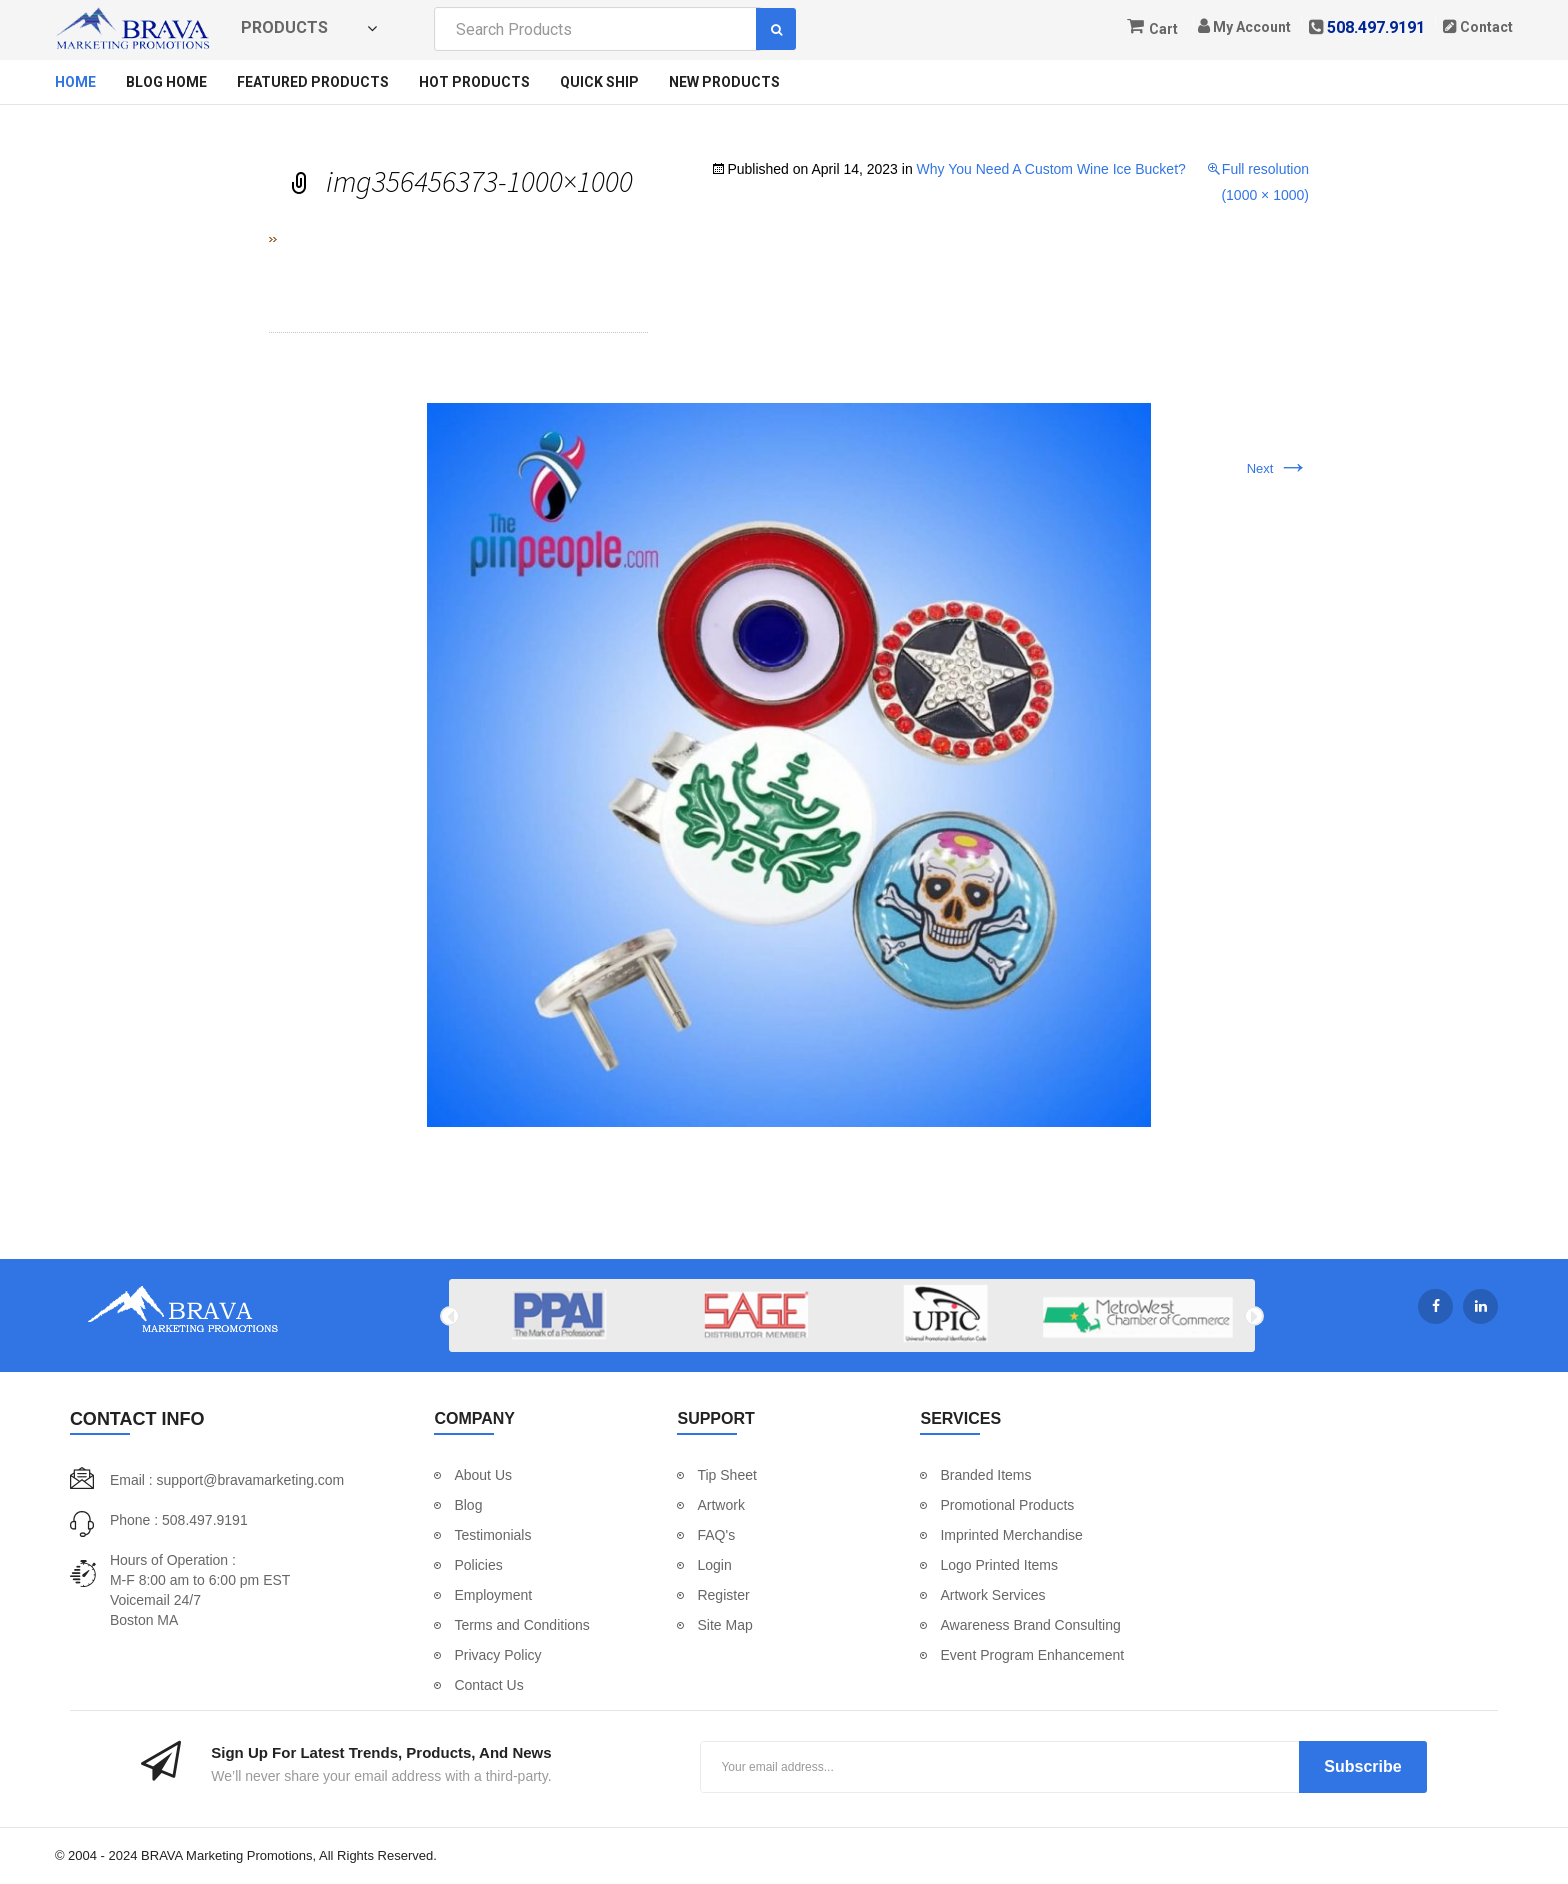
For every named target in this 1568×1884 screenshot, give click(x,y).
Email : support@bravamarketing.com (227, 1480)
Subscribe (1362, 1766)
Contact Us (488, 1685)
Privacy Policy (497, 1655)
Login (714, 1565)
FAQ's (716, 1535)
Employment (493, 1595)
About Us (483, 1475)
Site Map (724, 1625)
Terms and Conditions (521, 1625)
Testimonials (492, 1535)
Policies (478, 1565)
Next (1278, 468)
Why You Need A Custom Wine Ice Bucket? (1051, 169)
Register (723, 1595)
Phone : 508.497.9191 (179, 1520)
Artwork (720, 1505)
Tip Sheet (726, 1475)
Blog (468, 1505)
